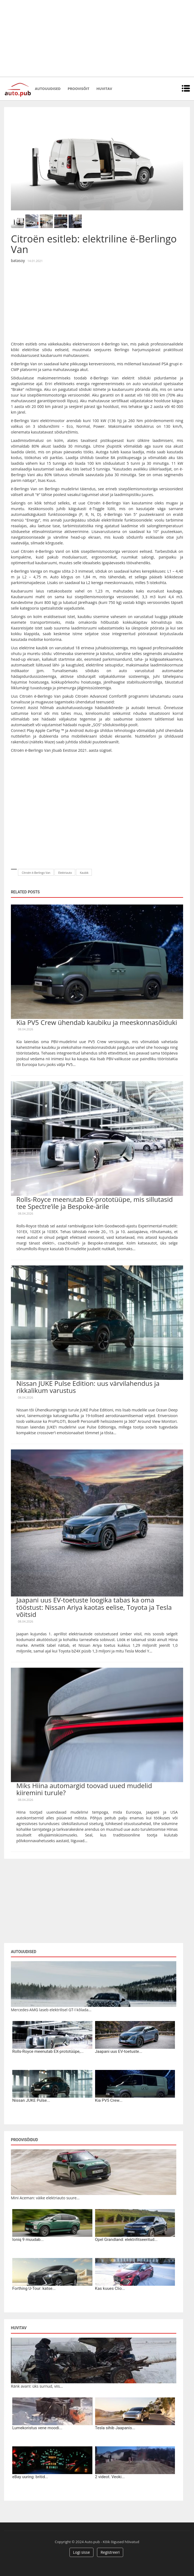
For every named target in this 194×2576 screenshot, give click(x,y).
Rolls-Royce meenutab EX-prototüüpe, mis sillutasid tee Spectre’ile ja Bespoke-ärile (94, 1203)
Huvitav (104, 88)
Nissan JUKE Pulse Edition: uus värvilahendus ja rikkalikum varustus (87, 1387)
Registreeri (110, 2552)
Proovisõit (78, 88)
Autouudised (47, 88)
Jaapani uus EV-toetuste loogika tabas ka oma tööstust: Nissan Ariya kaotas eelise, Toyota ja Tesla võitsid (94, 1607)
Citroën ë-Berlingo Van (36, 873)
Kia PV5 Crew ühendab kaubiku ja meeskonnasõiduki (96, 1022)
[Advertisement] (97, 38)
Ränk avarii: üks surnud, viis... (37, 2386)
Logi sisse (81, 2552)
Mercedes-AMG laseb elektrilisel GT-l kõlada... (51, 2009)
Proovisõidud (24, 2140)
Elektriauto (65, 873)
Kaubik (84, 873)
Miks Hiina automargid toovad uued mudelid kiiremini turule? (84, 1789)
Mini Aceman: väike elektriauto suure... (45, 2197)
